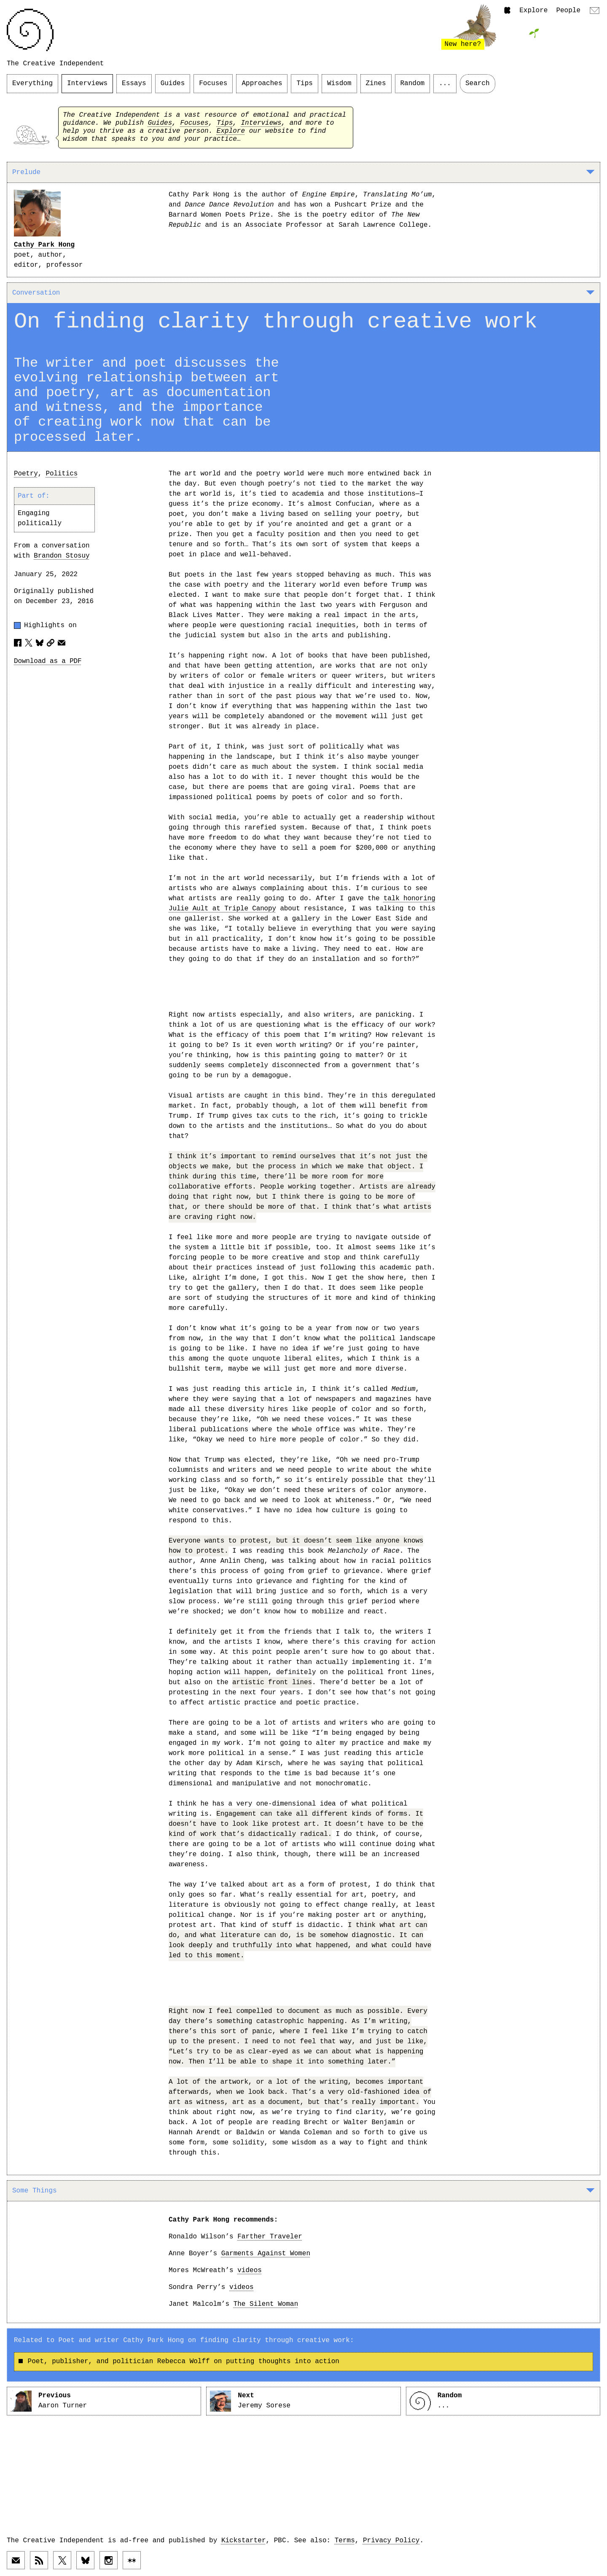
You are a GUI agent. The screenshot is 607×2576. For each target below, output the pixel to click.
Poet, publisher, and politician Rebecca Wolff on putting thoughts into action (179, 2361)
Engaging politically (40, 518)
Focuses (213, 83)
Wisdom (339, 83)
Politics (62, 474)
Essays (134, 83)
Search (477, 83)
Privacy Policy (391, 2540)
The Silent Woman (266, 2304)
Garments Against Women (265, 2253)
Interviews (87, 83)
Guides (173, 83)
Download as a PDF (48, 661)
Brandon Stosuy (61, 556)
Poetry (26, 474)
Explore (533, 10)
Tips (304, 83)
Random (412, 83)
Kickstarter (243, 2540)
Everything (32, 83)
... (445, 83)
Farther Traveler (269, 2237)
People (568, 10)
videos (249, 2270)
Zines (376, 83)
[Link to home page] (30, 30)
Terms (345, 2540)
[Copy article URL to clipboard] (50, 643)
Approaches (262, 83)
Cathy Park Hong (44, 245)
